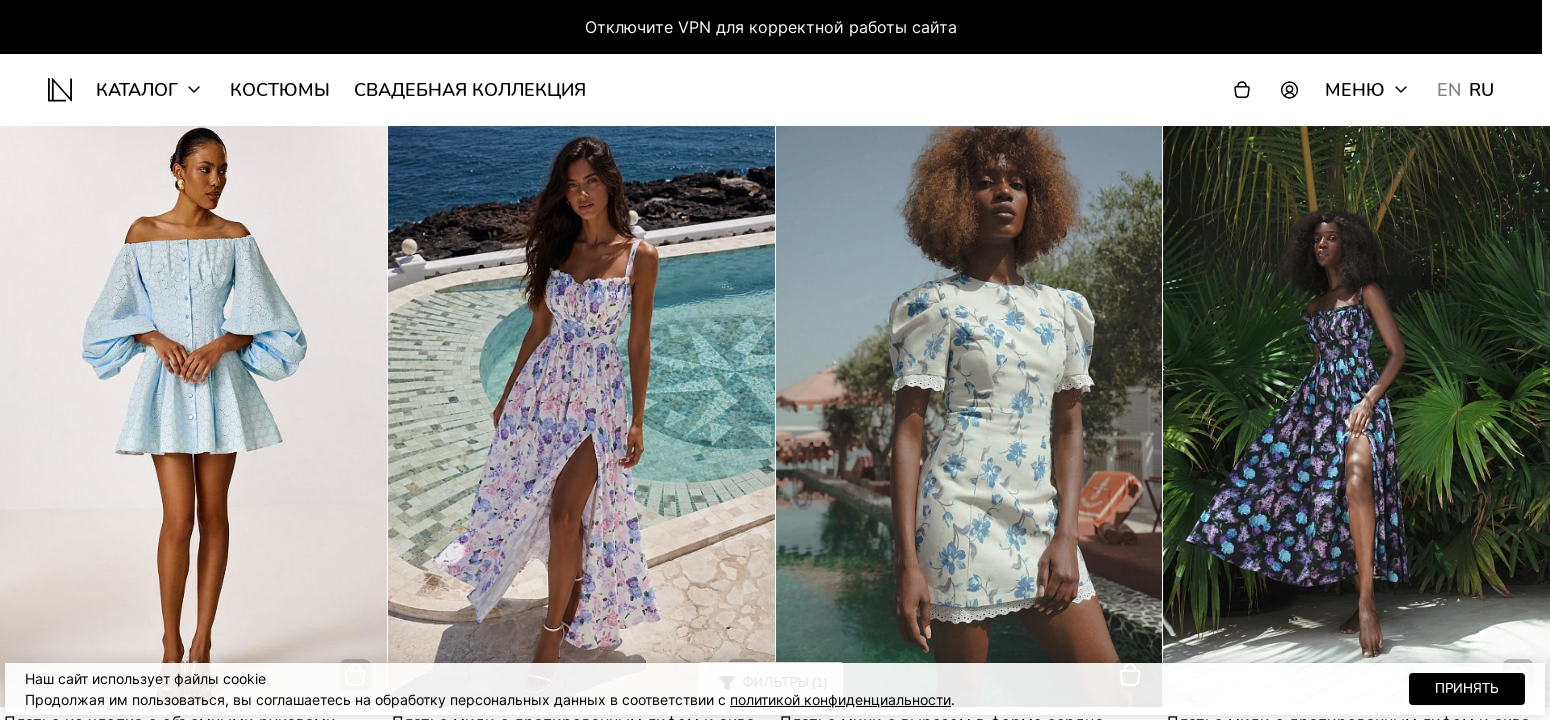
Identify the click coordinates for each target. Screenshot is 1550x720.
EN (1449, 90)
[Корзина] (1242, 90)
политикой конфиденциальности (840, 699)
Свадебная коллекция (470, 90)
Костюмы (280, 90)
